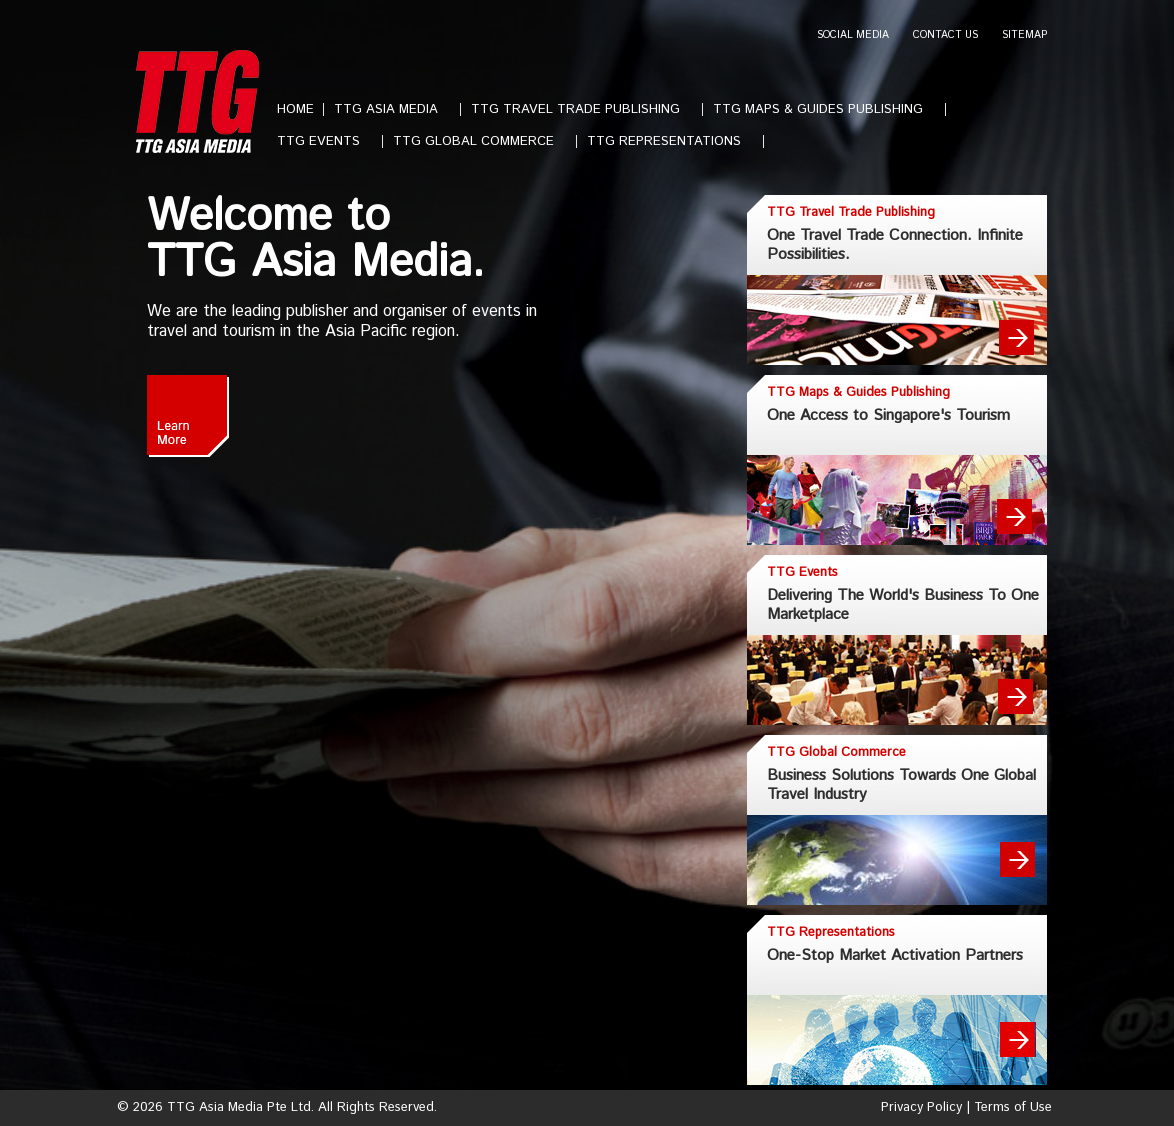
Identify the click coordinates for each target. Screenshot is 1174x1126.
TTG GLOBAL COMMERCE (481, 141)
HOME (295, 109)
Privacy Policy (921, 1107)
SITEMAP (1024, 35)
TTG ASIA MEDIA (394, 109)
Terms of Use (1013, 1107)
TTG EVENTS (326, 141)
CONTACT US (945, 35)
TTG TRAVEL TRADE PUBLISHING (583, 109)
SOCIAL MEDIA (853, 35)
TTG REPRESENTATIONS (672, 141)
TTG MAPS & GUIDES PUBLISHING (826, 109)
